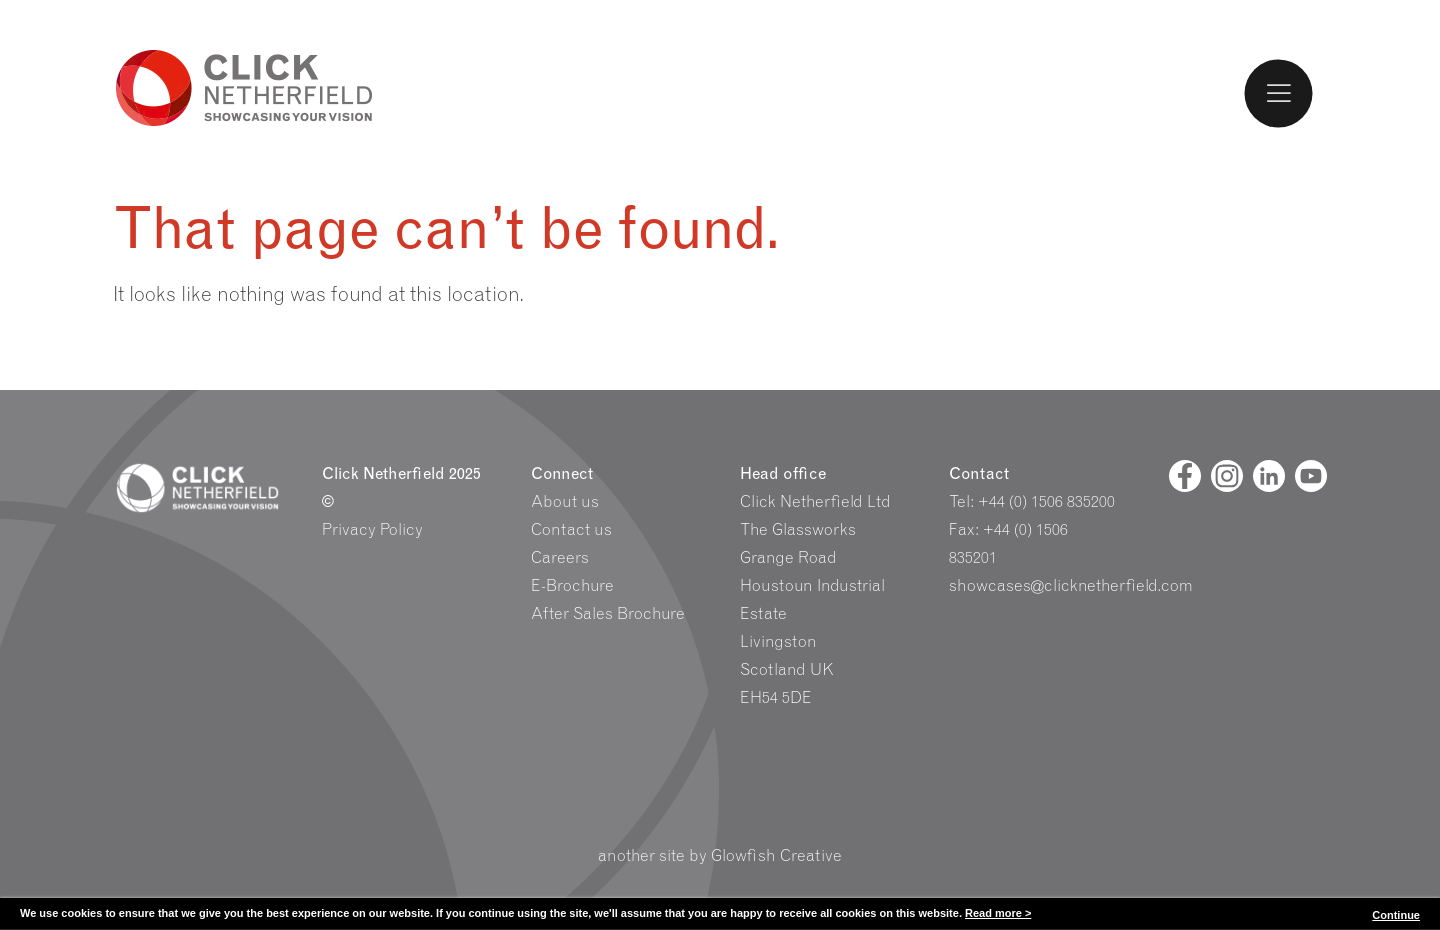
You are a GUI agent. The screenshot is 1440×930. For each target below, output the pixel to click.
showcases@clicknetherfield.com (1071, 585)
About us (565, 501)
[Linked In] (1269, 476)
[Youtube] (1311, 476)
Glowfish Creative (776, 855)
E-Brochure (572, 585)
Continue (1396, 915)
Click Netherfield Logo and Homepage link (244, 86)
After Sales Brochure (608, 613)
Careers (560, 557)
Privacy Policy (372, 529)
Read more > (998, 913)
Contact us (571, 529)
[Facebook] (1185, 476)
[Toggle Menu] (1279, 93)
